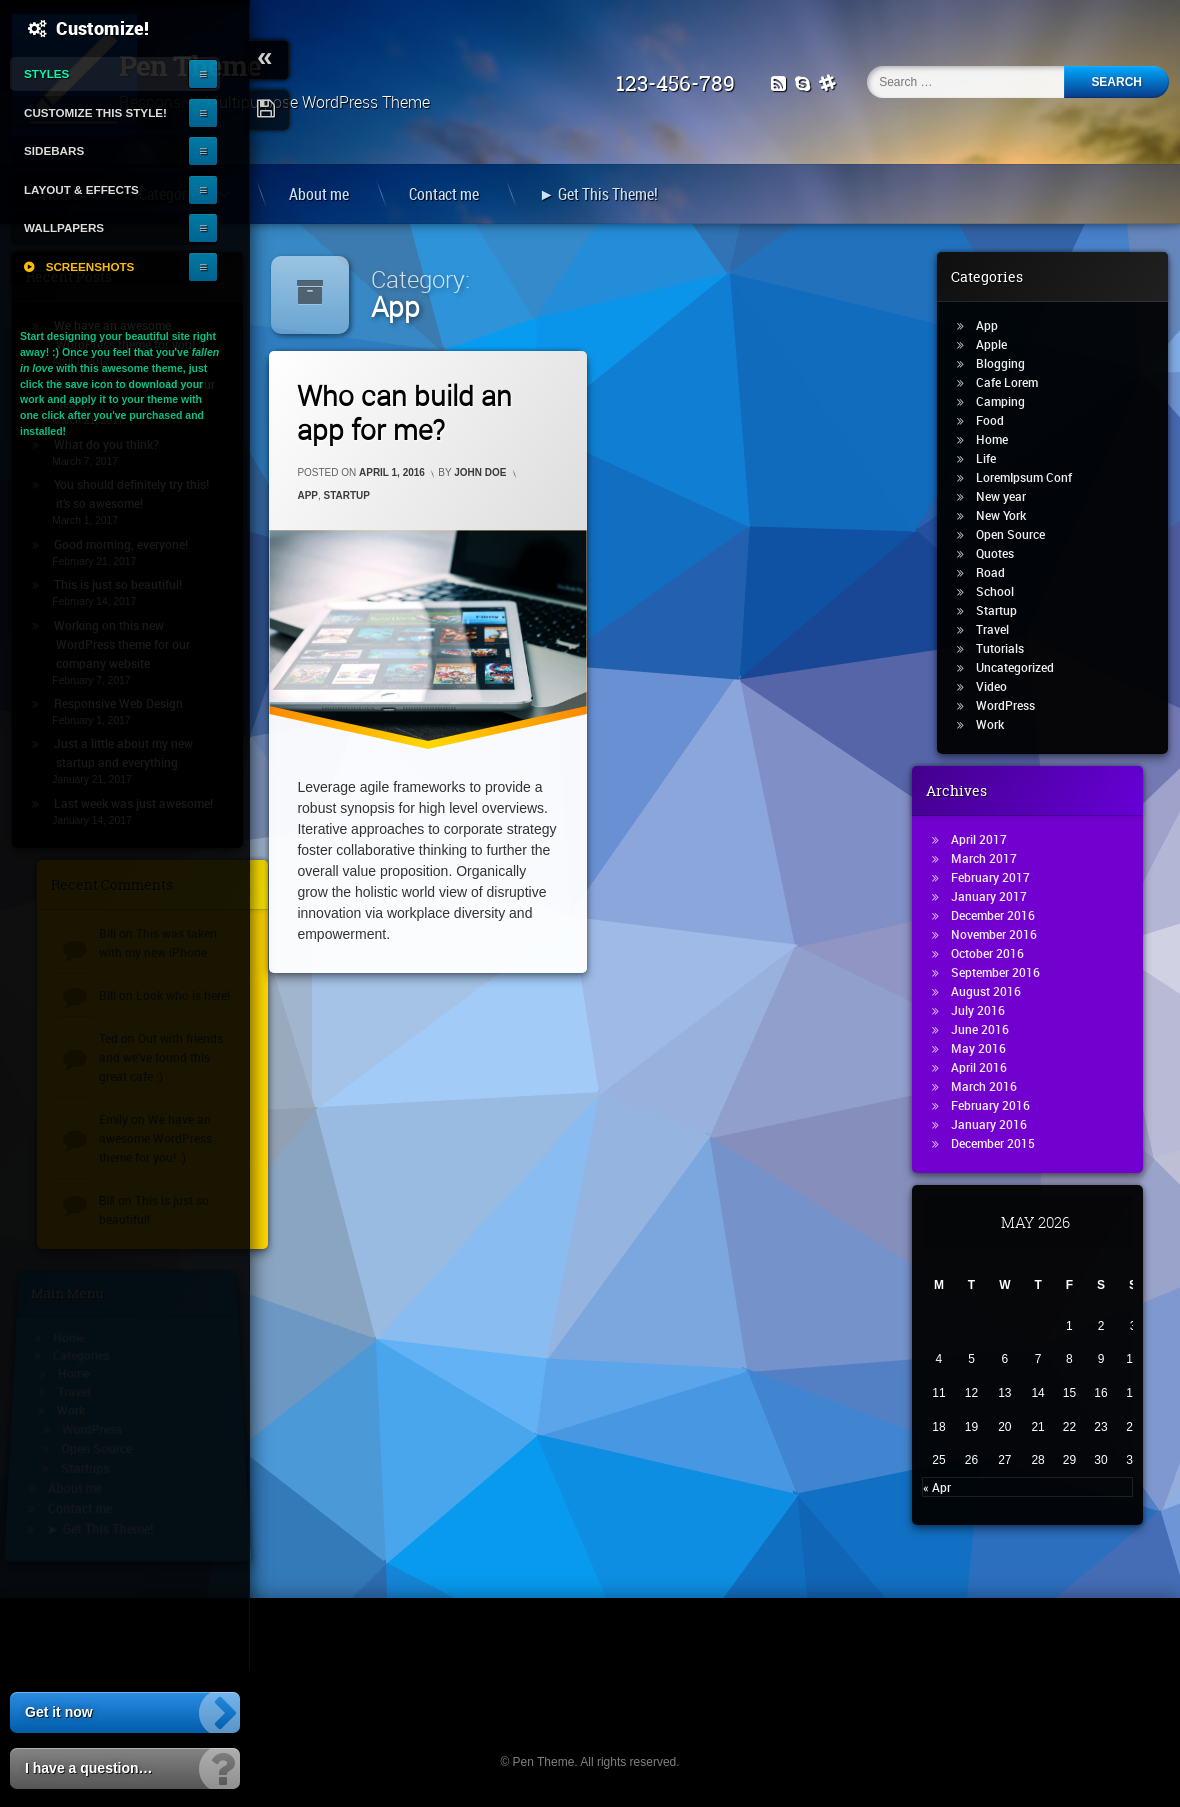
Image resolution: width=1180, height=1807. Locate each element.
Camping (1010, 401)
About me (319, 194)
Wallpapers (64, 227)
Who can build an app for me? (404, 412)
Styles (46, 73)
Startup (347, 495)
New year (1011, 496)
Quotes (1005, 553)
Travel (1002, 629)
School (1005, 591)
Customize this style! (95, 112)
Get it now (59, 1712)
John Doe (480, 472)
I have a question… (89, 1768)
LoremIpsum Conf (1034, 477)
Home (1002, 439)
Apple (1001, 344)
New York (1011, 515)
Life (996, 458)
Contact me (444, 194)
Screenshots (90, 266)
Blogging (1010, 363)
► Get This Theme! (598, 194)
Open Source (1020, 534)
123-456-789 (683, 83)
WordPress (1015, 705)
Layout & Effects (81, 189)
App (307, 495)
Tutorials (1010, 648)
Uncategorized (1025, 667)
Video (1001, 686)
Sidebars (54, 150)
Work (1000, 724)
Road (1000, 572)
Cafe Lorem (1017, 382)
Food (1000, 420)
